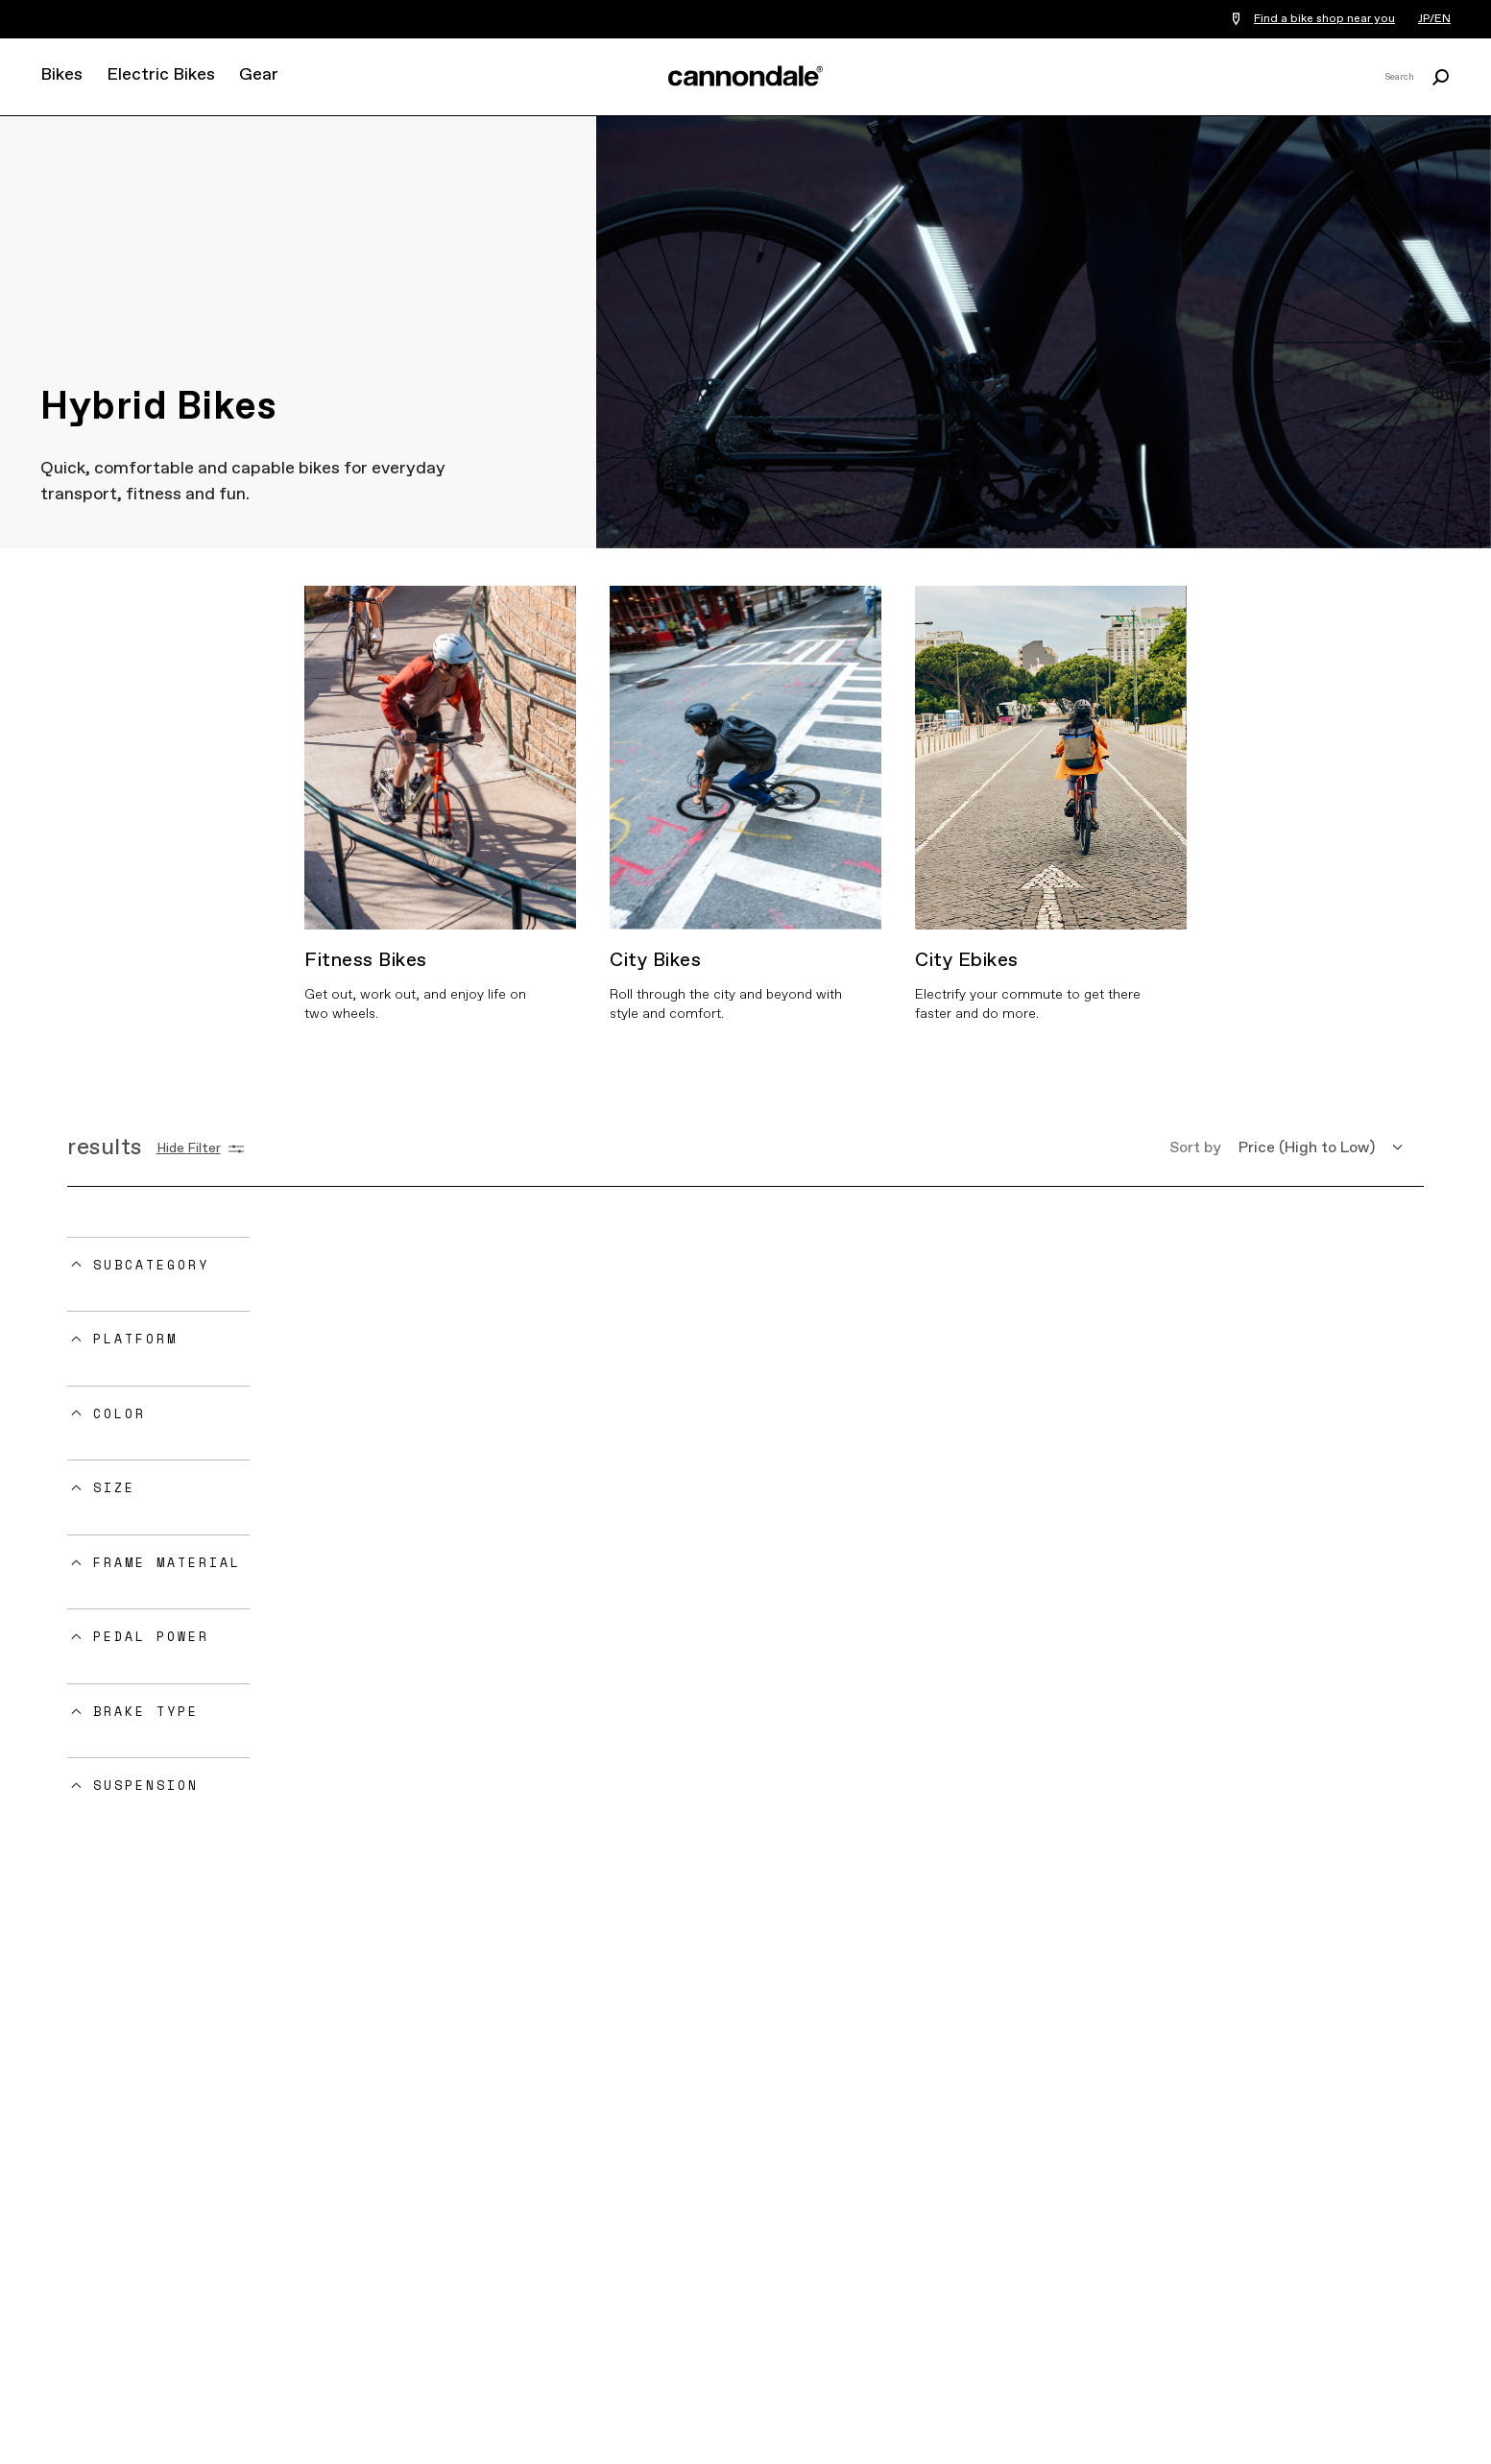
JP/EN (1434, 19)
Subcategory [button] (151, 1264)
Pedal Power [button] (151, 1636)
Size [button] (114, 1487)
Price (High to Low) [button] (1306, 1148)
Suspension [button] (146, 1785)
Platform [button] (135, 1338)
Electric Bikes (161, 74)
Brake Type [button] (146, 1711)
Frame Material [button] (167, 1562)
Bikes (61, 74)
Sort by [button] (1195, 1148)
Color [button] (119, 1413)
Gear (258, 74)
